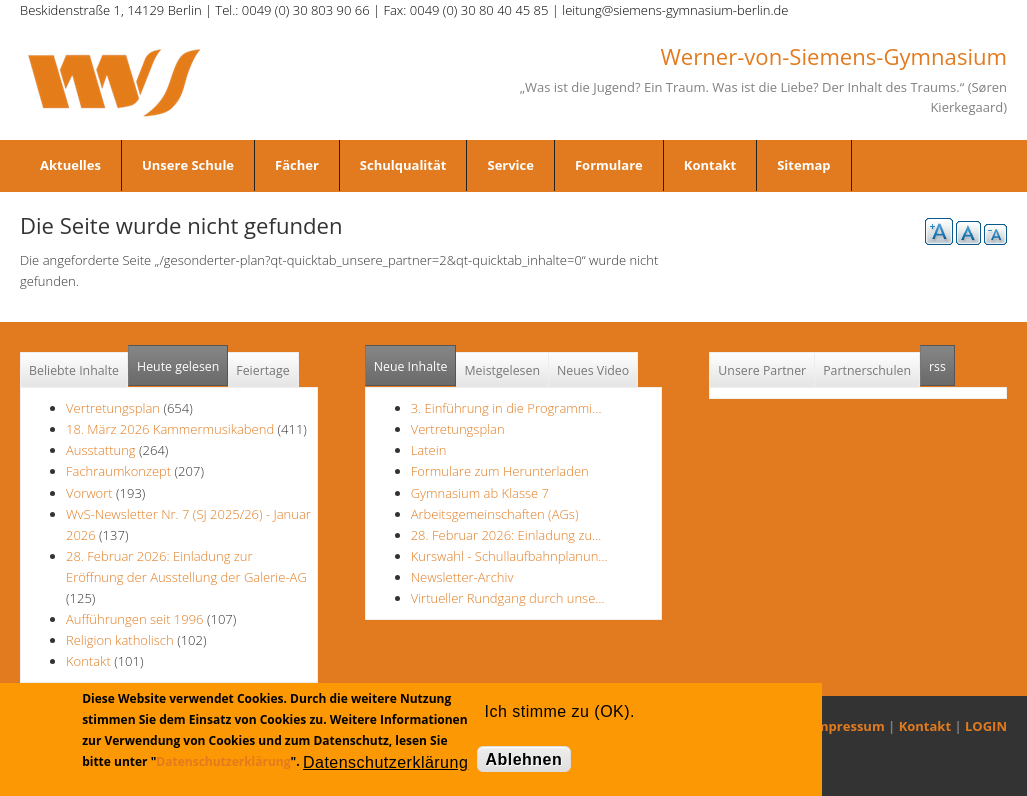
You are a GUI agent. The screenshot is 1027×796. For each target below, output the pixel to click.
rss (942, 360)
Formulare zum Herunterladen (500, 471)
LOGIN (986, 726)
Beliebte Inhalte (74, 370)
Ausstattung (101, 450)
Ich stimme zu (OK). (560, 711)
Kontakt (710, 165)
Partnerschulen (867, 370)
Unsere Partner (762, 370)
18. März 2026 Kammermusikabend (170, 429)
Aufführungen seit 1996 (135, 619)
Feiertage (262, 370)
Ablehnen (524, 759)
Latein (429, 450)
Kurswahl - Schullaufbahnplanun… (509, 556)
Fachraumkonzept (118, 471)
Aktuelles (70, 165)
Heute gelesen (178, 366)
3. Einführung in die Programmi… (506, 408)
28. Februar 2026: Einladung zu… (506, 535)
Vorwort (89, 493)
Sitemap (803, 165)
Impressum (848, 726)
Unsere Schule (188, 165)
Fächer (297, 165)
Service (510, 165)
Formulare (609, 165)
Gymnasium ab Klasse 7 (480, 493)
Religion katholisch (120, 640)
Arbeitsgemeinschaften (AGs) (495, 514)
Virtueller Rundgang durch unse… (508, 598)
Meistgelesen (502, 370)
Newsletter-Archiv (462, 577)
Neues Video (593, 370)
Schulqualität (403, 165)
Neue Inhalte (411, 366)
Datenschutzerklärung (223, 761)
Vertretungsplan (113, 408)
